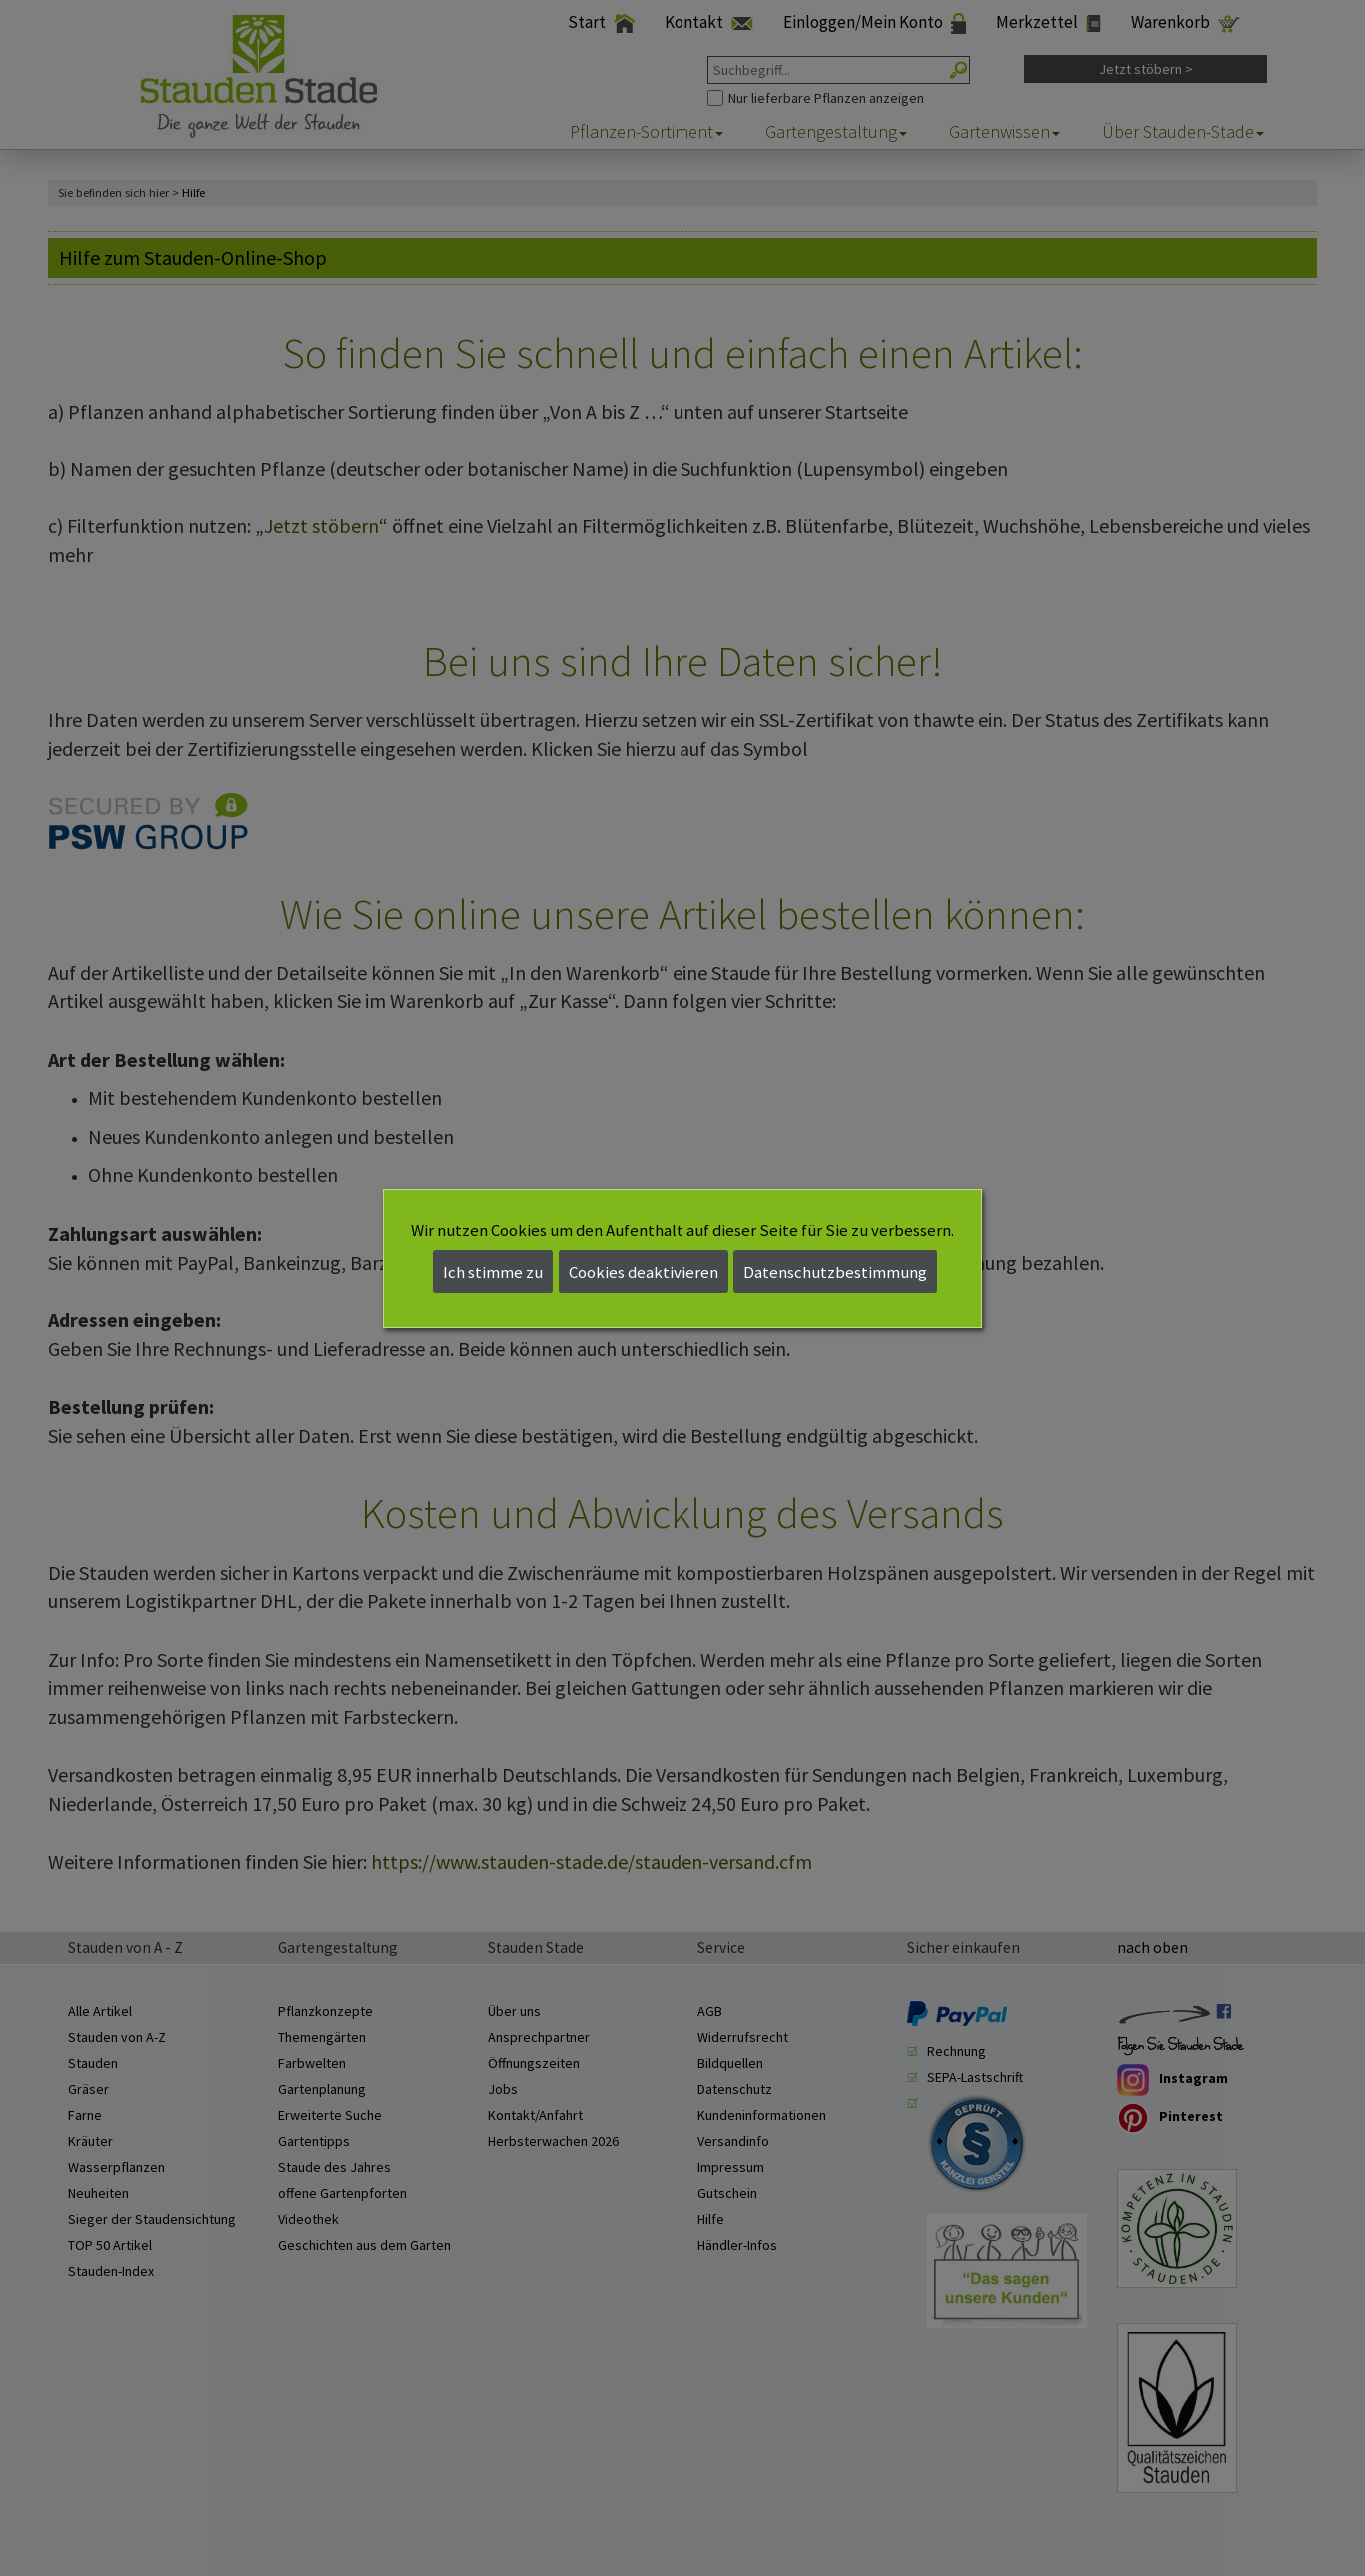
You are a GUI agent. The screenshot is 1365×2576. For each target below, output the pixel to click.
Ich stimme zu (493, 1272)
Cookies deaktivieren (643, 1272)
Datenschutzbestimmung (835, 1272)
